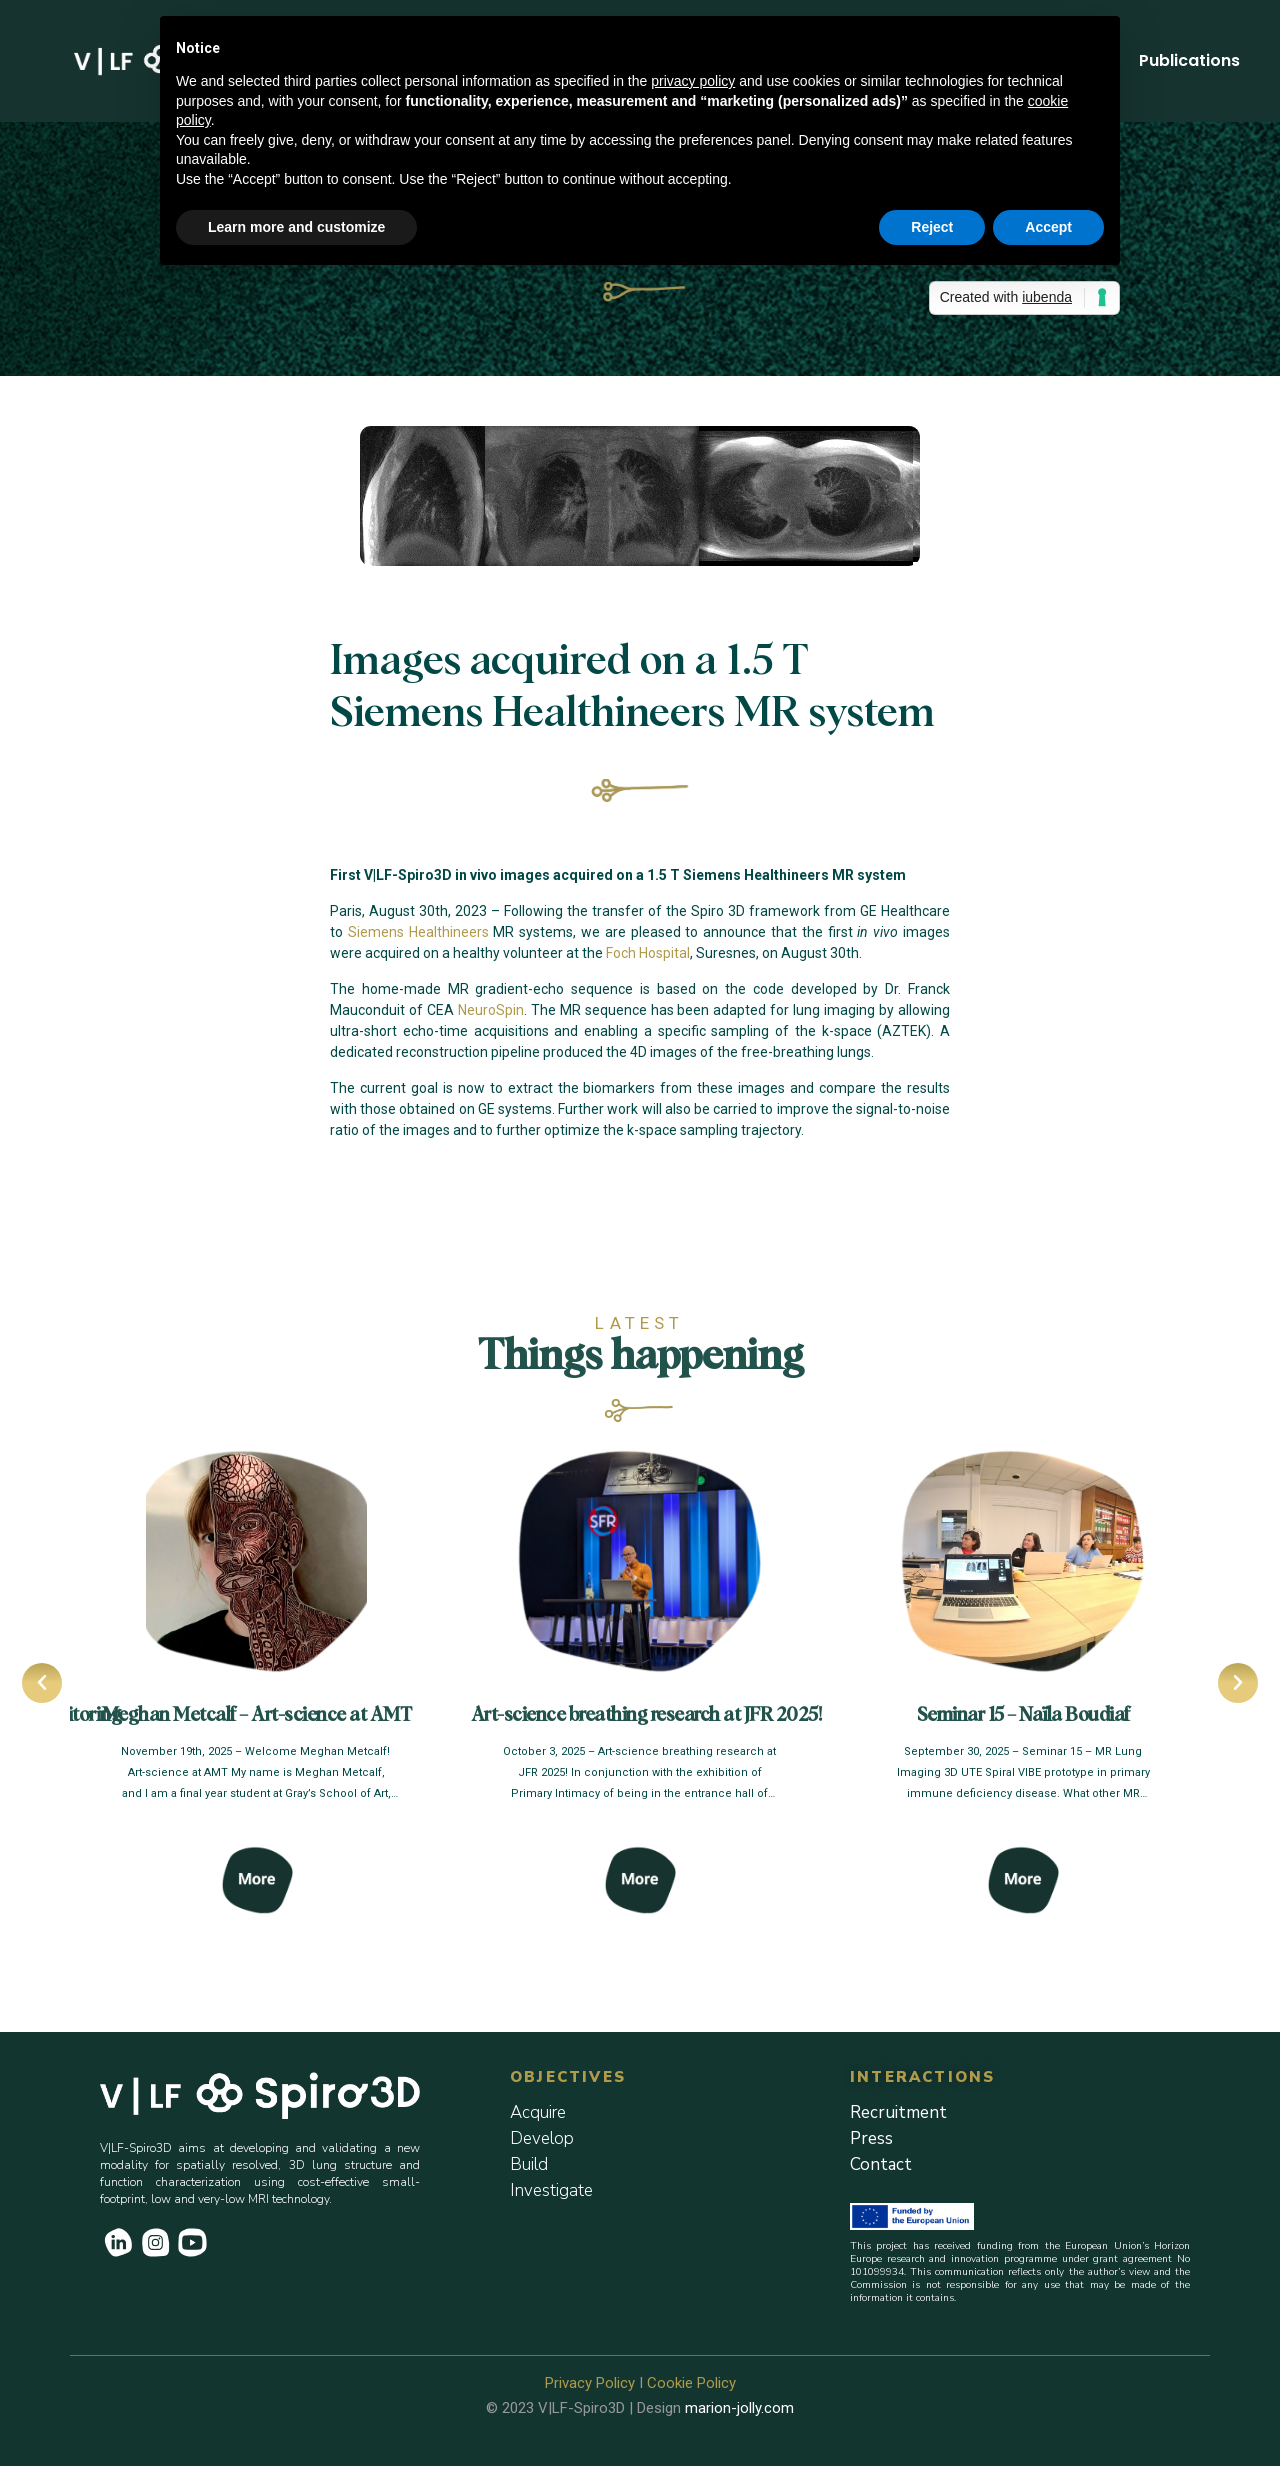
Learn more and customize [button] (296, 227)
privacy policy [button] (693, 81)
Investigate (551, 2190)
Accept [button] (1048, 227)
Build (529, 2164)
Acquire (538, 2112)
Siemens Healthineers (418, 932)
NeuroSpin (491, 1010)
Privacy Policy (590, 2383)
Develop (542, 2138)
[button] (40, 1683)
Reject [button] (932, 227)
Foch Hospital (648, 953)
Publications (1189, 60)
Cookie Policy (691, 2383)
